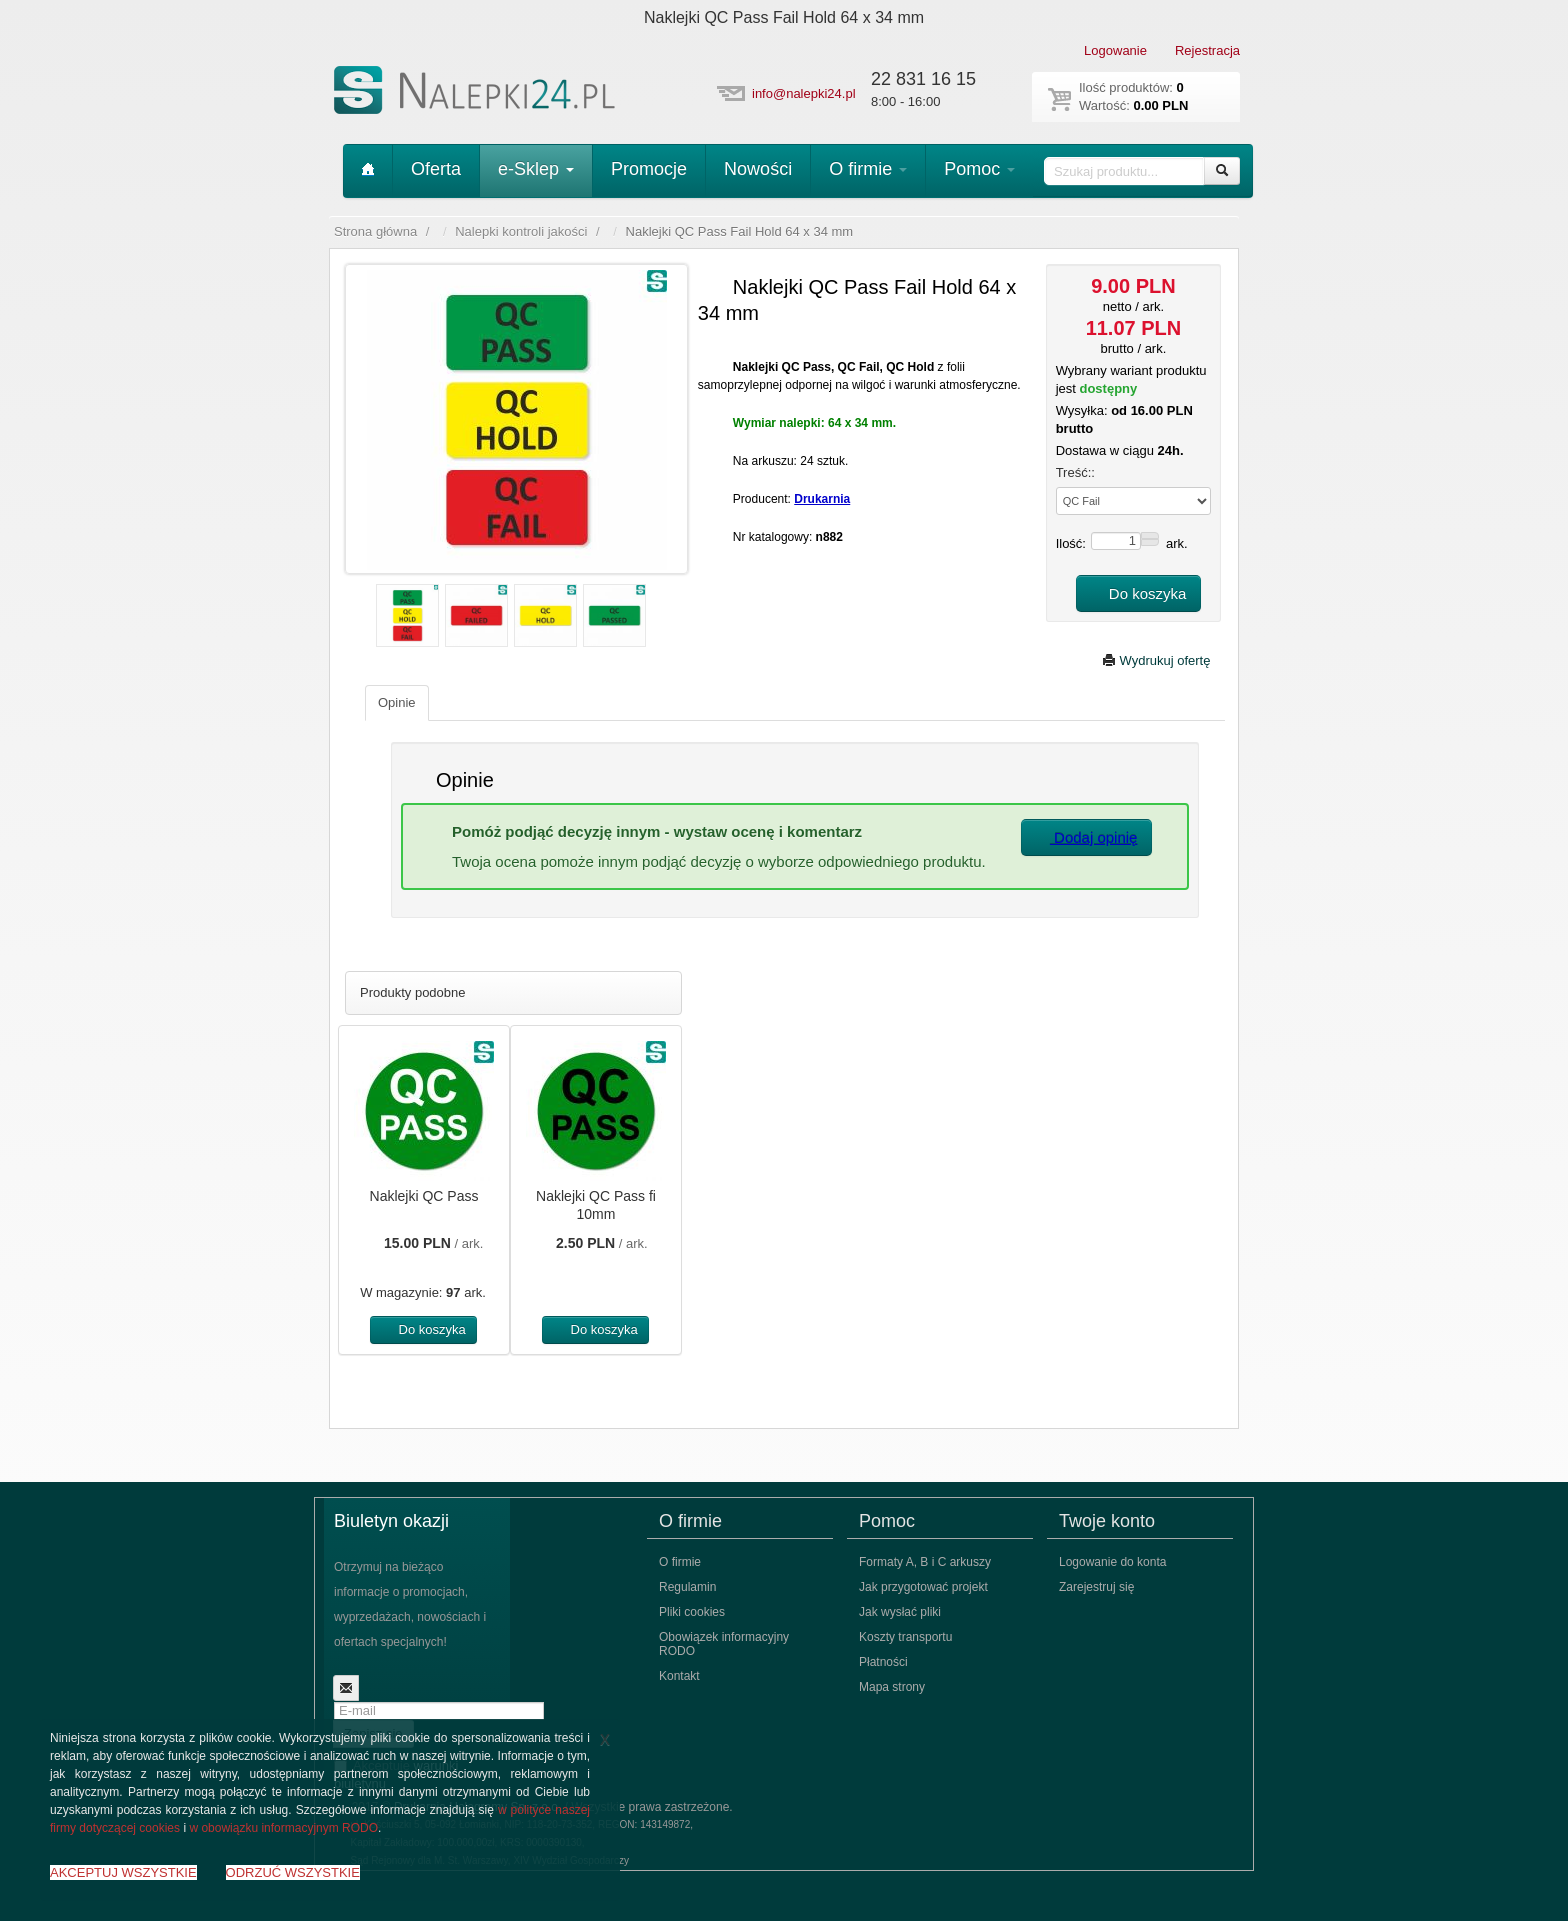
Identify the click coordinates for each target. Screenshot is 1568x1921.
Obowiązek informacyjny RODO (724, 1644)
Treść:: (1075, 472)
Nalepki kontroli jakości (521, 231)
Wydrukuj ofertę (1156, 660)
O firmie (868, 169)
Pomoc (979, 169)
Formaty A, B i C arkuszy (925, 1562)
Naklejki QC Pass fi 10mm (596, 1205)
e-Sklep (536, 169)
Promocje (649, 169)
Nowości (758, 169)
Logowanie (1115, 50)
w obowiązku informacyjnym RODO (283, 1828)
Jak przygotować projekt (923, 1587)
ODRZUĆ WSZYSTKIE (293, 1872)
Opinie (397, 702)
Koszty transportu (905, 1637)
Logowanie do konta (1112, 1562)
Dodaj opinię (1087, 837)
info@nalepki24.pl (804, 93)
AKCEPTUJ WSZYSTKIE (123, 1872)
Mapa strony (892, 1687)
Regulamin (687, 1587)
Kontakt (679, 1676)
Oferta (436, 169)
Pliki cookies (692, 1612)
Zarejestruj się (1096, 1587)
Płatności (883, 1662)
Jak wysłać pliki (900, 1612)
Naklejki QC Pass (424, 1196)
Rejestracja (1207, 50)
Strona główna (375, 231)
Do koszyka (1139, 593)
